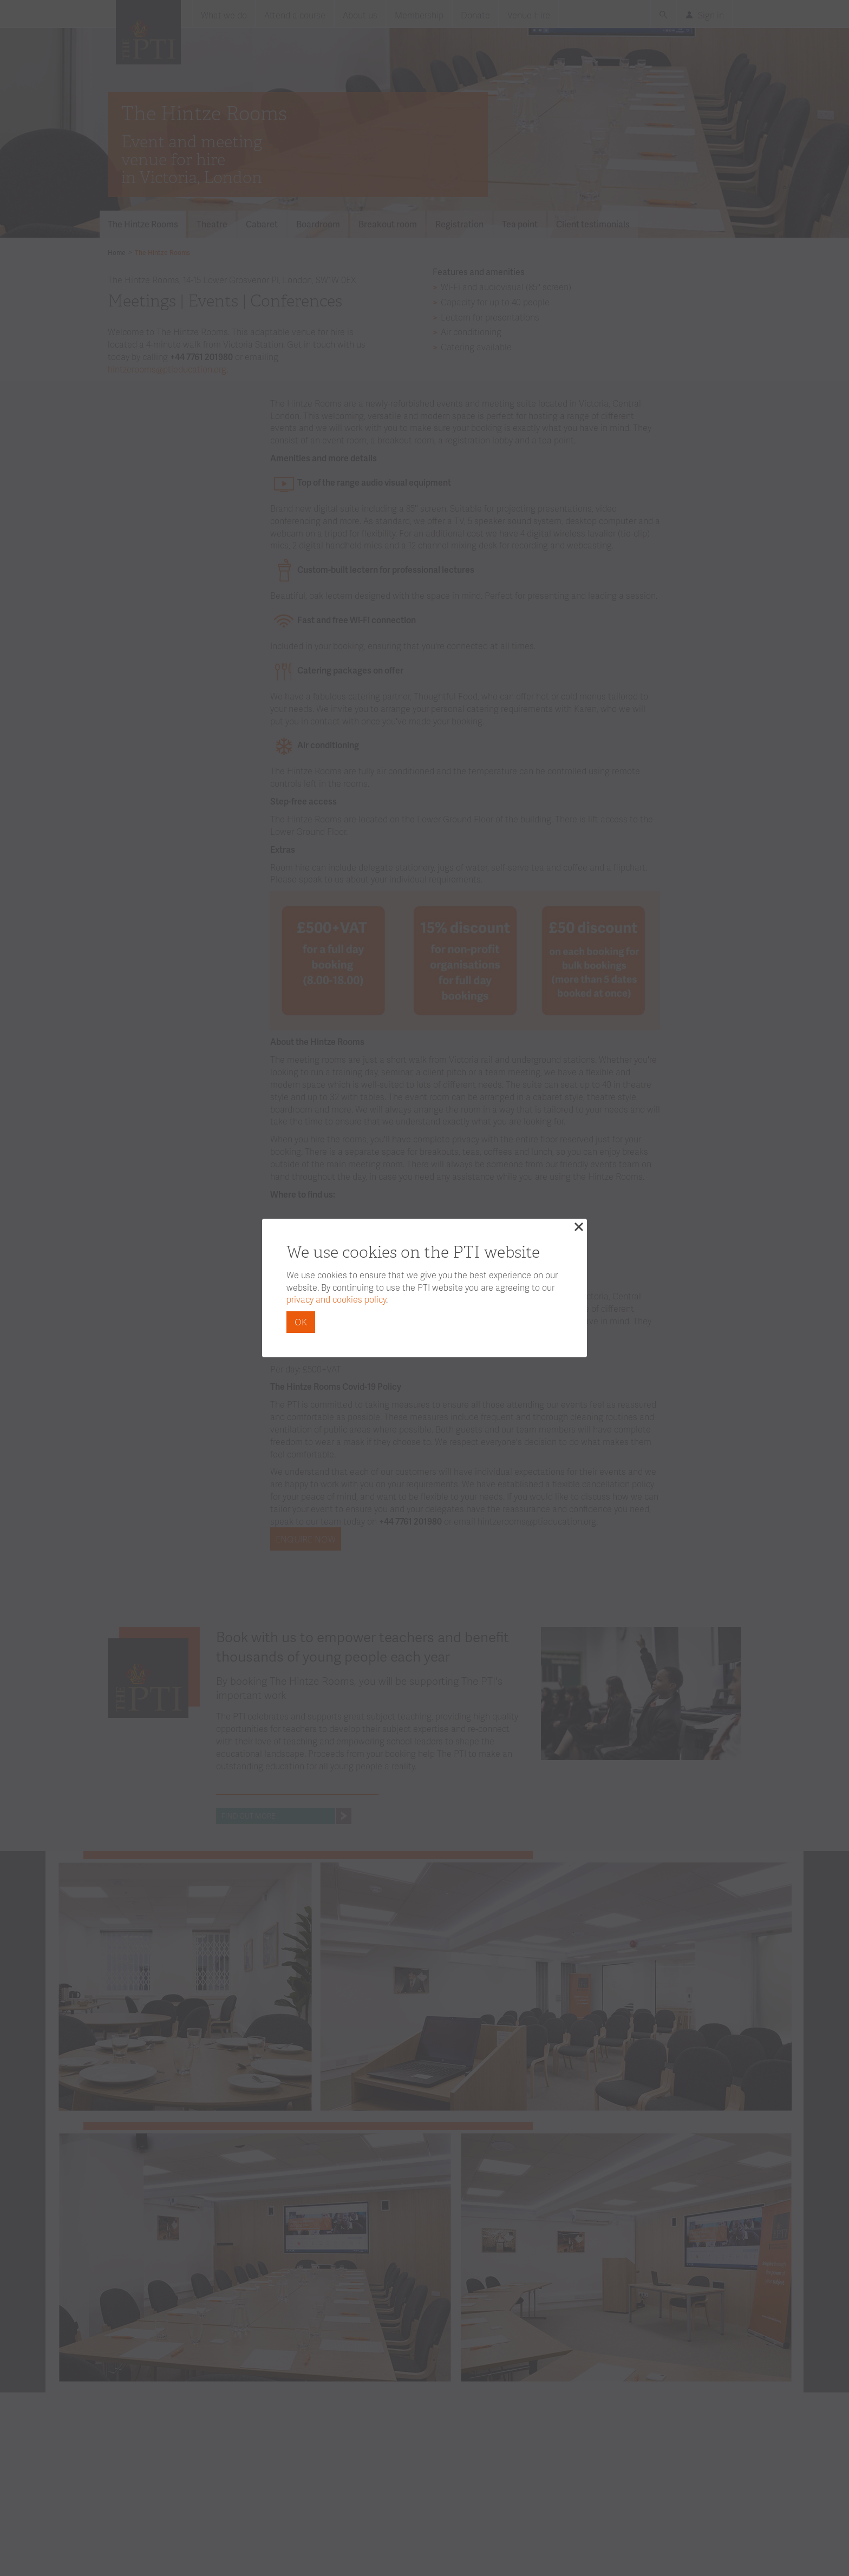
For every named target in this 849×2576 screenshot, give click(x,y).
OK (301, 1322)
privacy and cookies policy (336, 1299)
